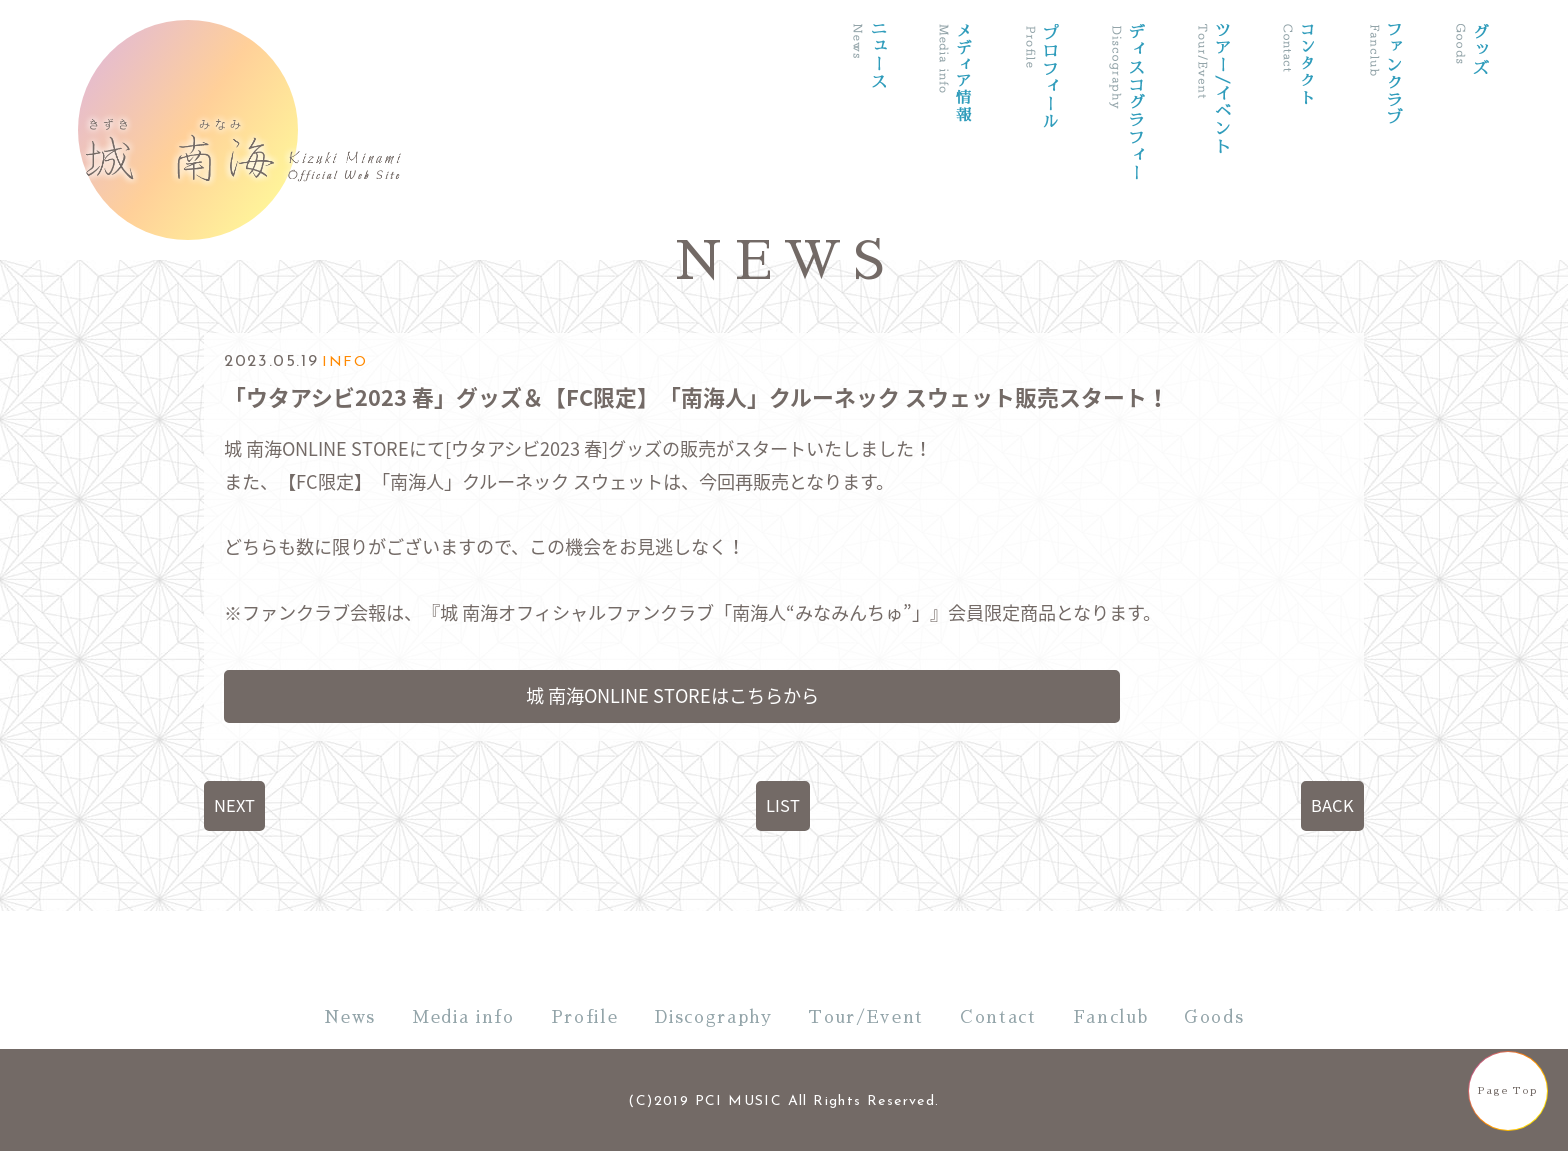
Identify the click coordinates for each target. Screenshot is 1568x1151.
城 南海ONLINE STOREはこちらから (672, 695)
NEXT (234, 805)
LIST (783, 805)
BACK (1332, 805)
